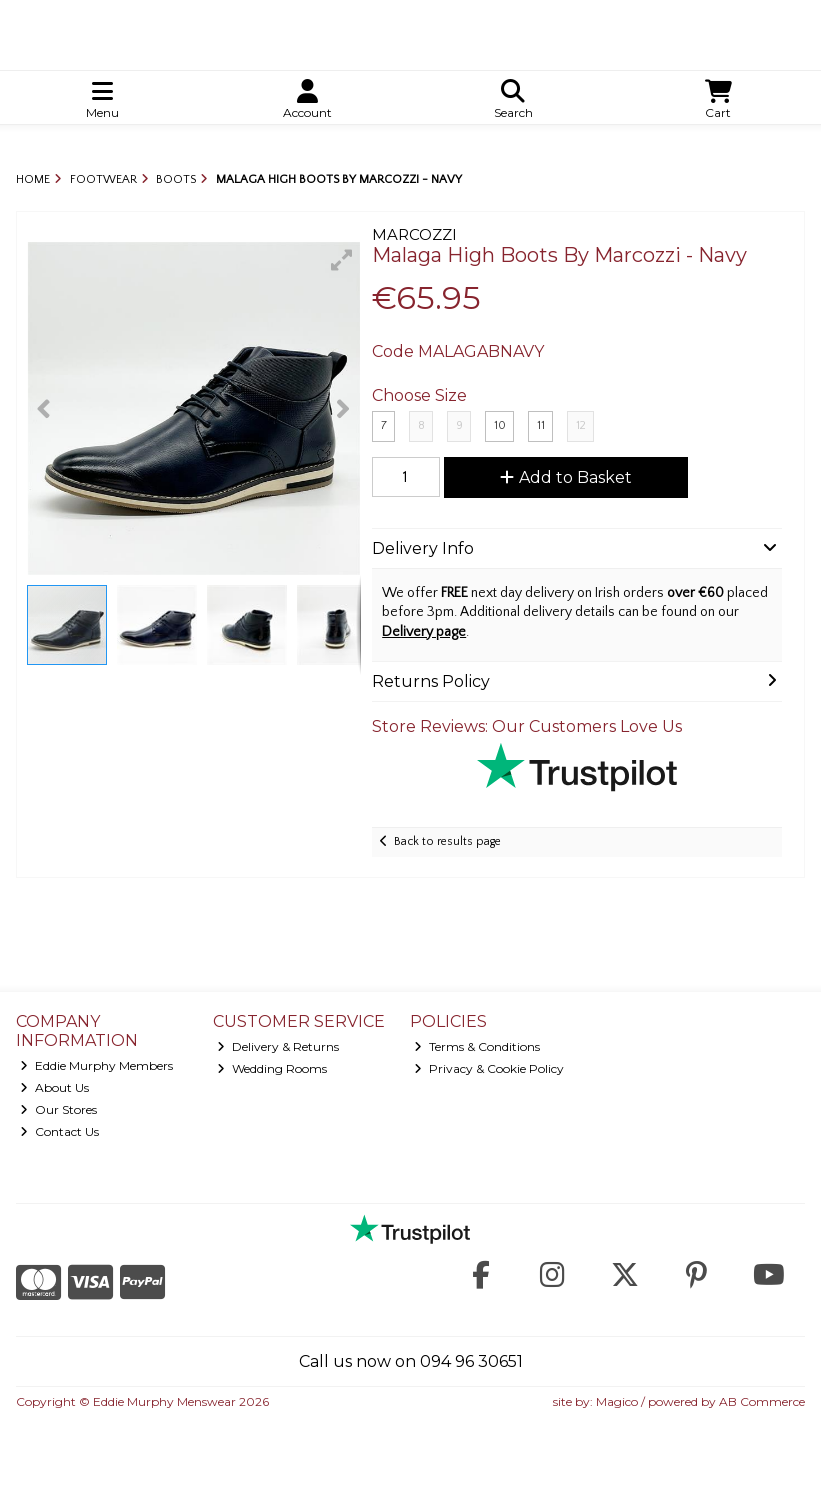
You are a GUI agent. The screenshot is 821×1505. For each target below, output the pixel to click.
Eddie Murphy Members (96, 1065)
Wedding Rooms (272, 1068)
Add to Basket (566, 477)
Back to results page (447, 841)
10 (500, 425)
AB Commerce (762, 1401)
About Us (54, 1087)
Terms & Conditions (477, 1046)
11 (541, 425)
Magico (617, 1401)
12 (581, 425)
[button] (342, 260)
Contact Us (59, 1131)
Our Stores (58, 1109)
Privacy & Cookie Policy (489, 1068)
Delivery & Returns (278, 1046)
